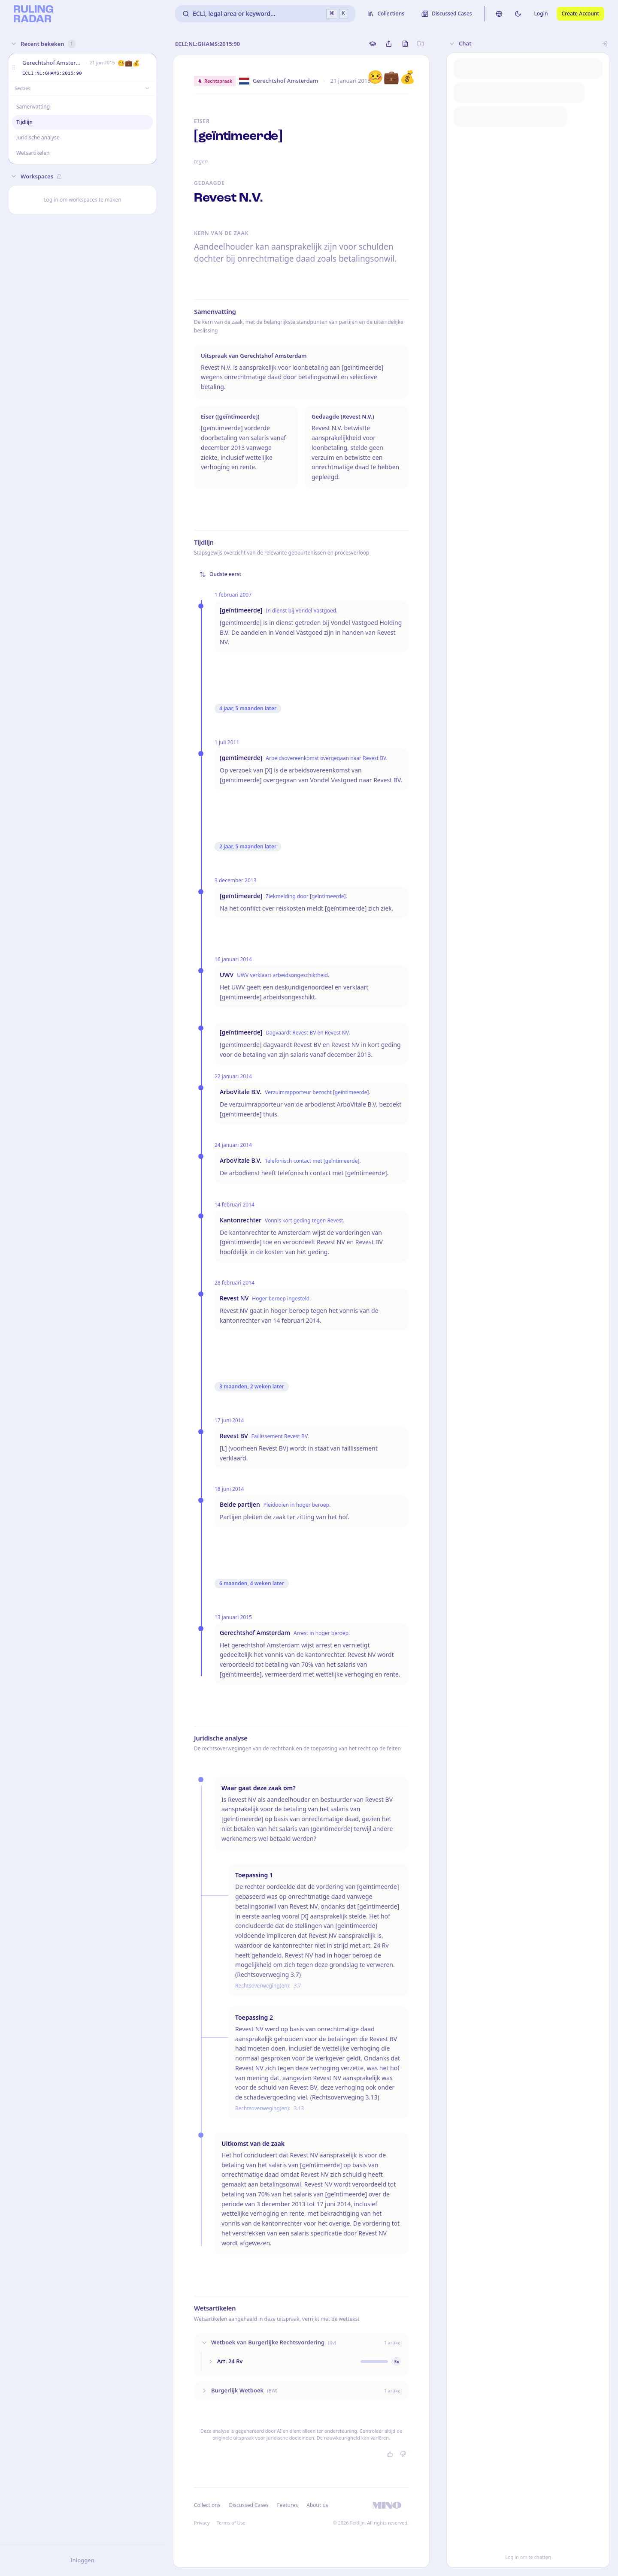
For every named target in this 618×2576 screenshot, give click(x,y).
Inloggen (82, 2560)
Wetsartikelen (32, 153)
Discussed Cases (248, 2505)
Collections (207, 2505)
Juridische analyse (38, 137)
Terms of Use (231, 2522)
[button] (14, 67)
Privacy (202, 2522)
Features (287, 2505)
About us (317, 2505)
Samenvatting (33, 106)
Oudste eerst (220, 574)
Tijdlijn (24, 122)
